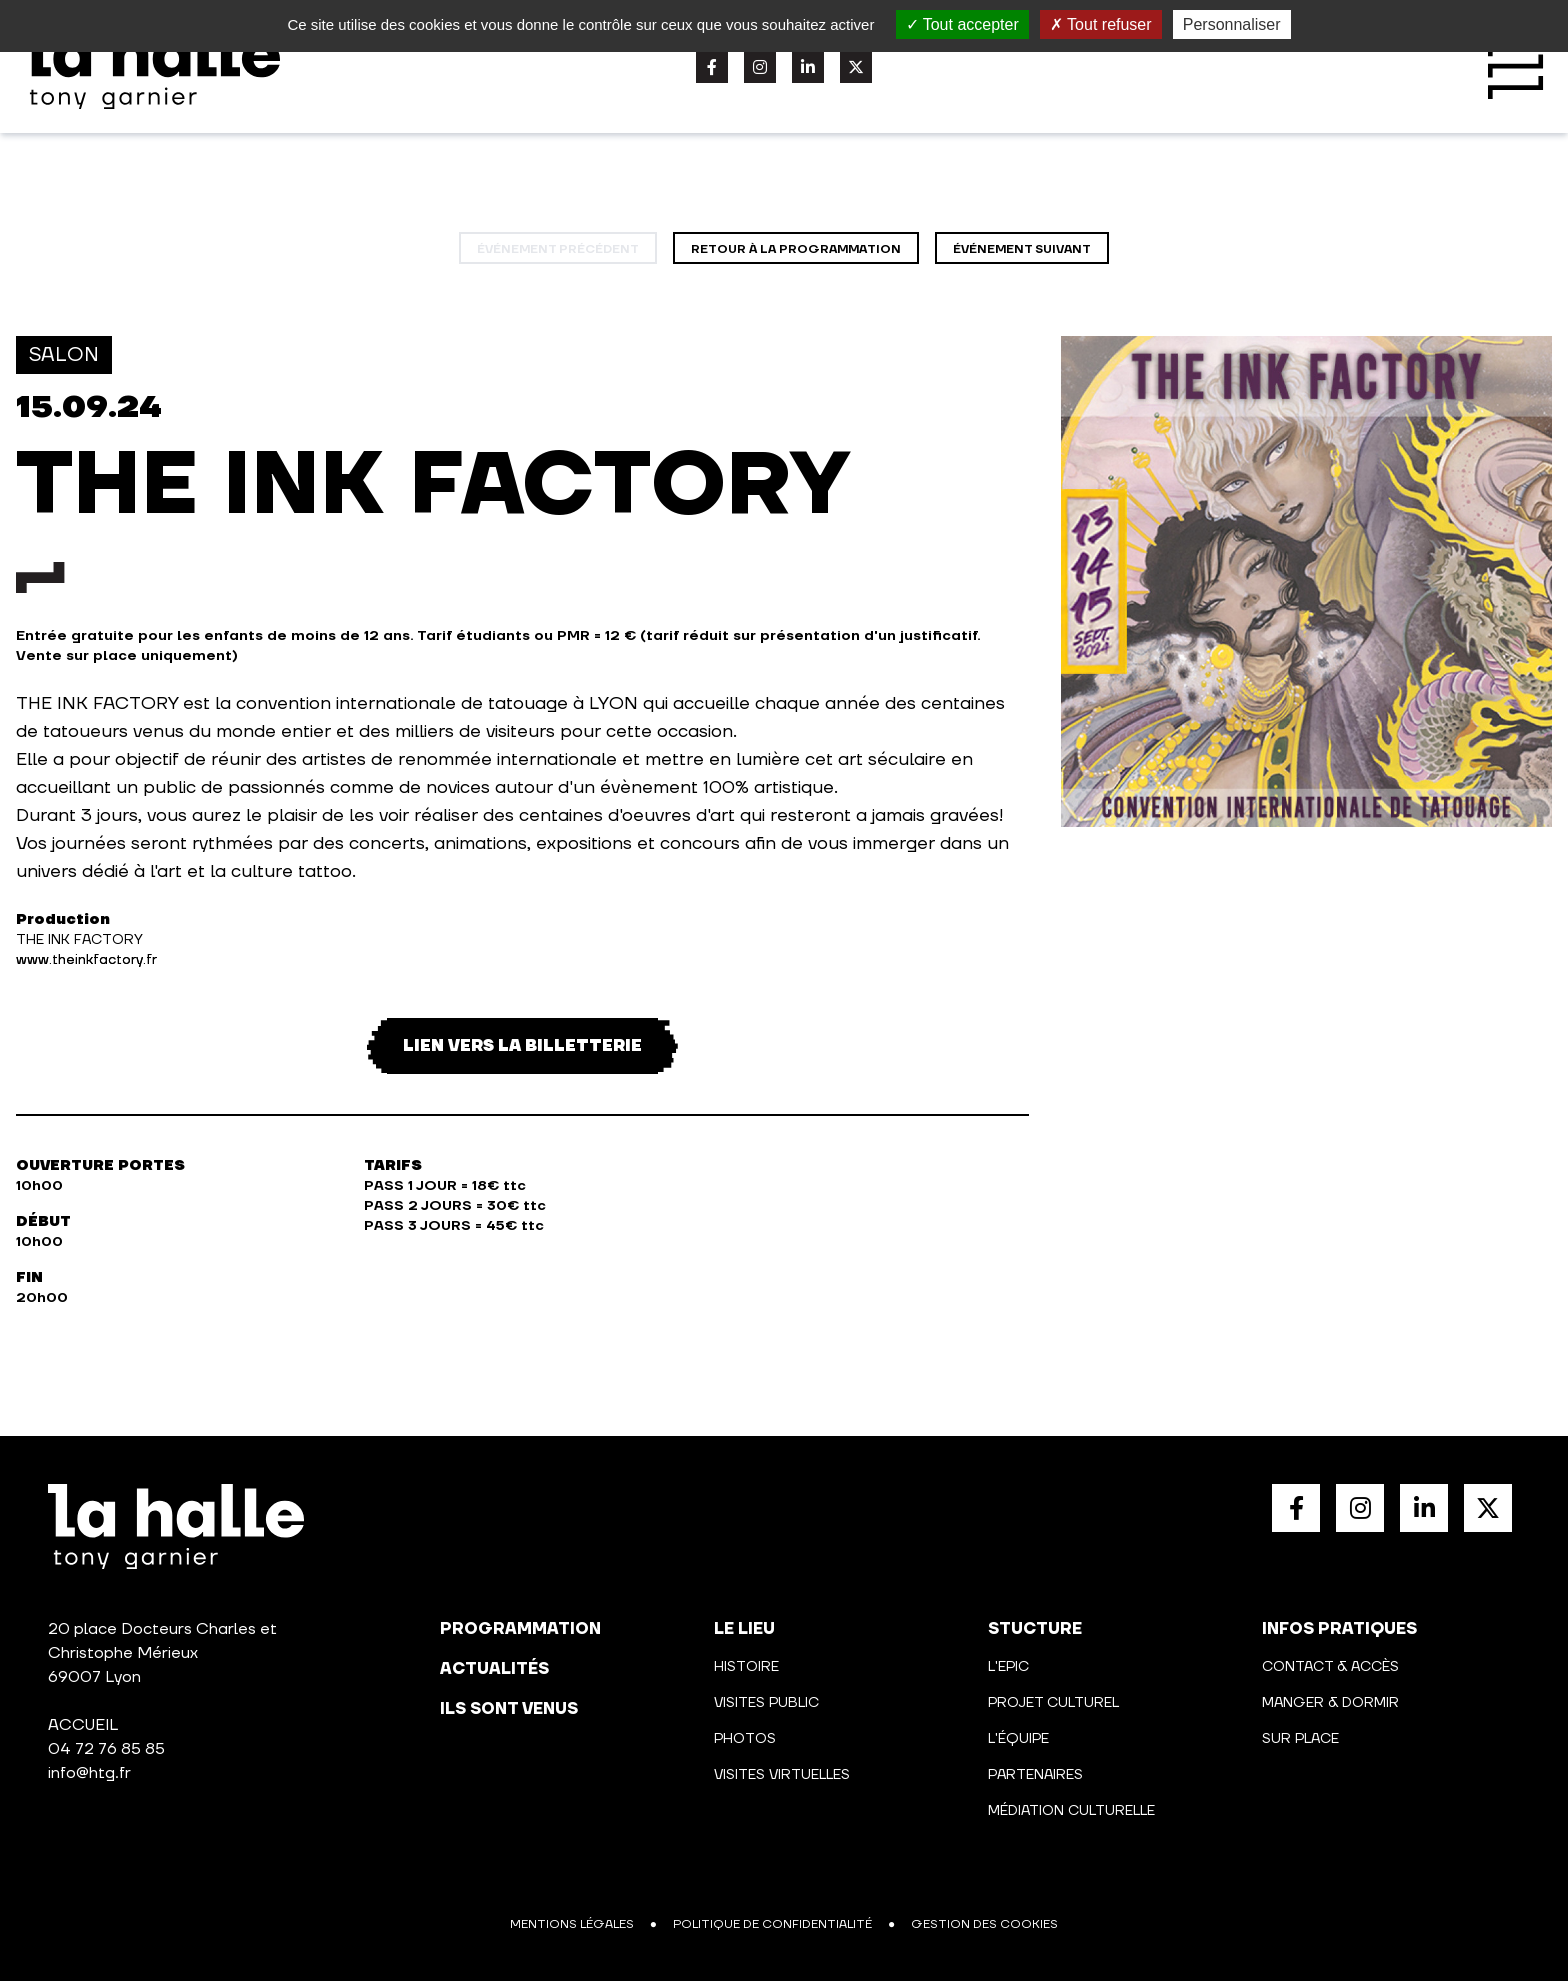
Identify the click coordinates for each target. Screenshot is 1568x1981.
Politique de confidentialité (772, 1924)
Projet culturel (1053, 1703)
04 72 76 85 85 (106, 1749)
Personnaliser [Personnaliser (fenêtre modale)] (1232, 24)
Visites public (766, 1703)
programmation (520, 1629)
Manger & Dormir (1330, 1703)
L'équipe (1018, 1739)
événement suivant (1022, 249)
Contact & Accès (1330, 1667)
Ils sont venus (509, 1709)
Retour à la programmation (796, 249)
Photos (745, 1739)
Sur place (1300, 1739)
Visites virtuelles (782, 1775)
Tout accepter (962, 24)
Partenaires (1035, 1775)
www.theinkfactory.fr (86, 960)
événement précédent (558, 249)
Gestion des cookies (984, 1924)
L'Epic (1008, 1667)
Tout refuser (1101, 24)
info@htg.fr (89, 1773)
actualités (494, 1669)
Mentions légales (572, 1924)
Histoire (746, 1667)
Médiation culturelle (1071, 1811)
